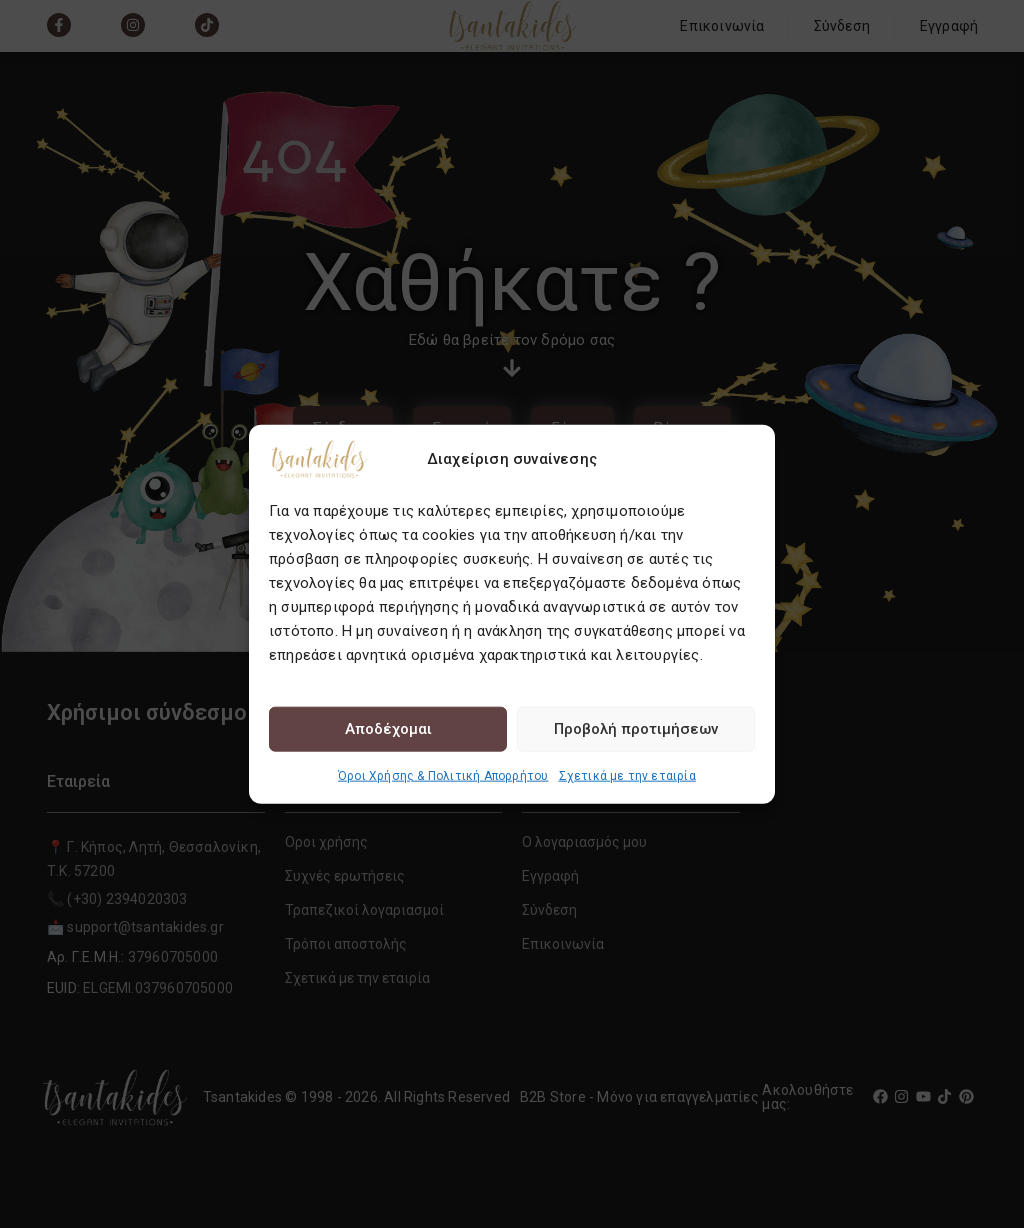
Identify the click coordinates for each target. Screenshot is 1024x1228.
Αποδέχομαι (388, 729)
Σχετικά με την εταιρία (627, 775)
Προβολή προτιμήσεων (636, 729)
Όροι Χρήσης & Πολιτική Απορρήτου (443, 775)
